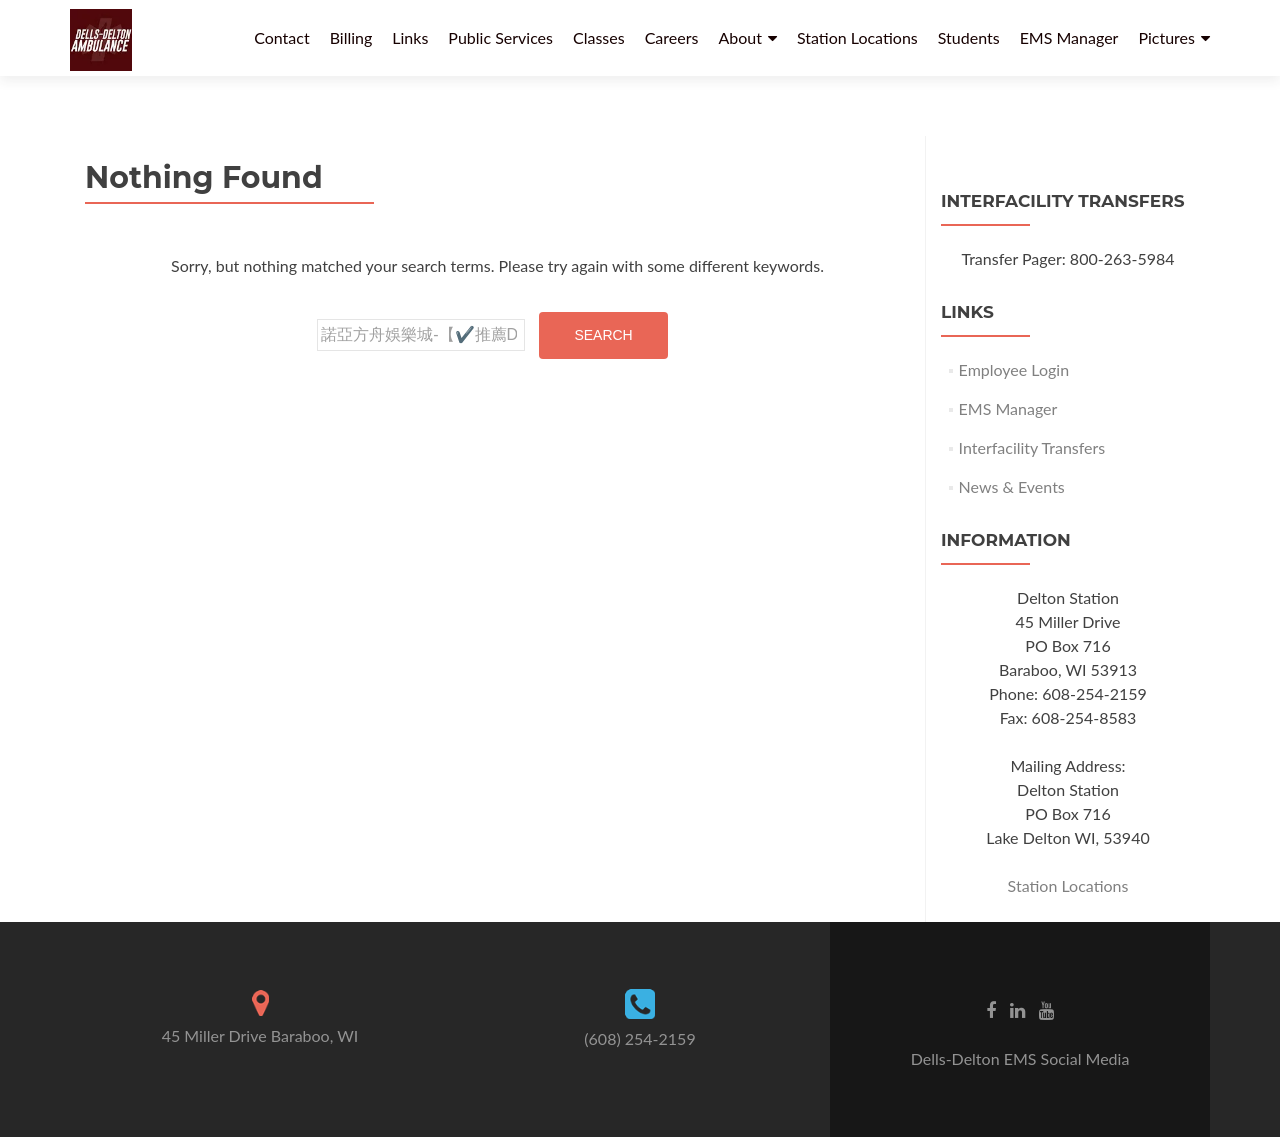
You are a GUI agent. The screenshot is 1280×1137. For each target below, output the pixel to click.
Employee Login (1014, 369)
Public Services (500, 37)
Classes (599, 37)
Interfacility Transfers (1032, 447)
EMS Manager (1069, 37)
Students (969, 37)
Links (410, 37)
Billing (351, 37)
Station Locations (857, 37)
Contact (281, 37)
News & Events (1012, 486)
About (740, 37)
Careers (672, 37)
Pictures (1166, 37)
